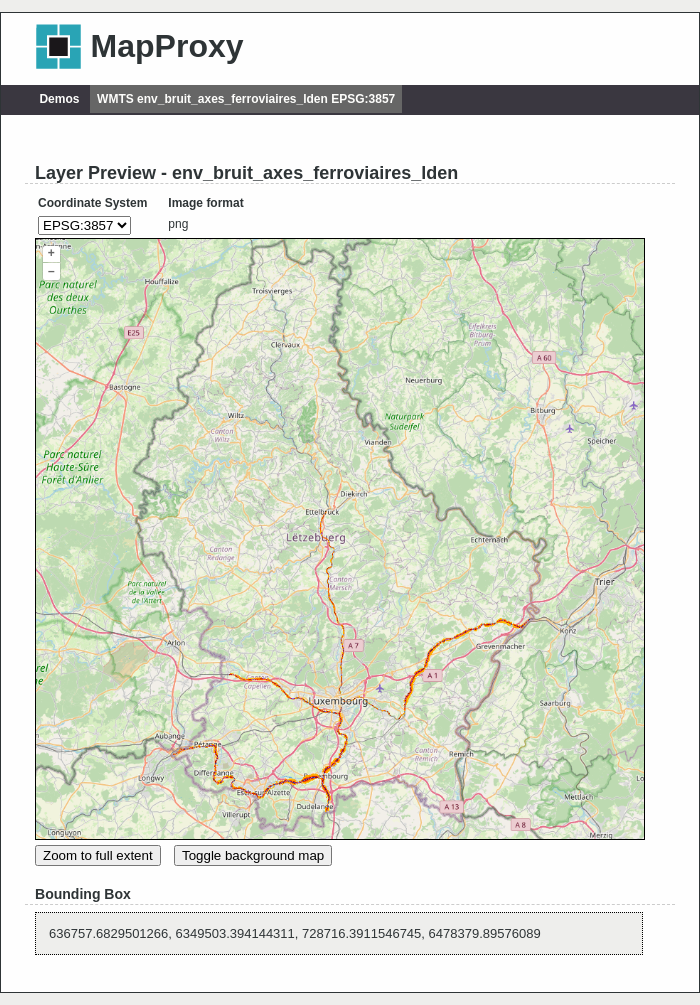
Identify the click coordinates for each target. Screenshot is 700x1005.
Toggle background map (253, 855)
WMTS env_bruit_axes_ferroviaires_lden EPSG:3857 (246, 99)
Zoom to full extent (98, 855)
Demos (59, 99)
